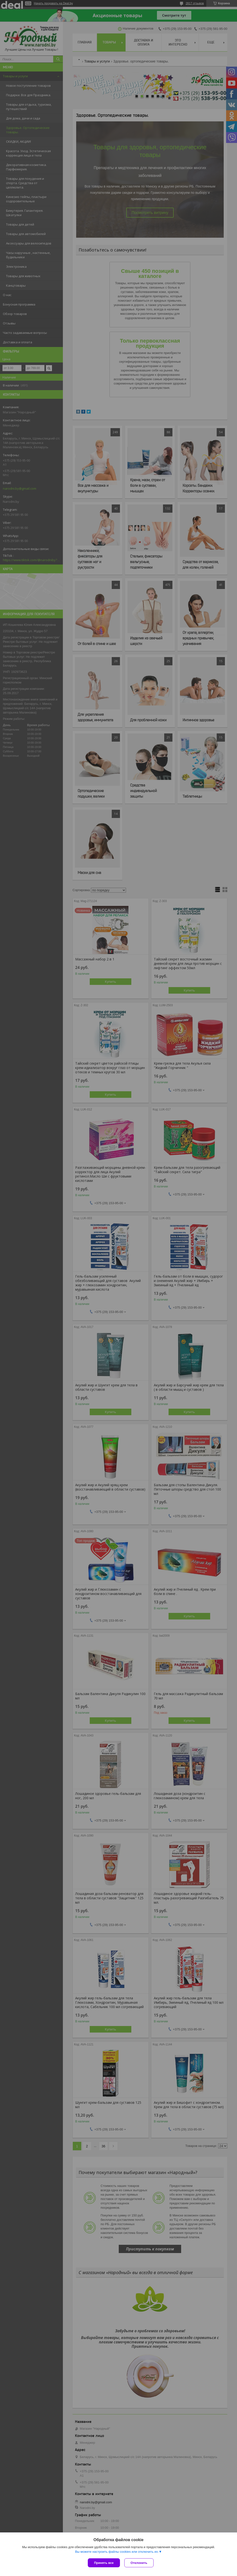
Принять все (104, 2563)
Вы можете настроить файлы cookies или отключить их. (117, 2552)
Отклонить (139, 2563)
